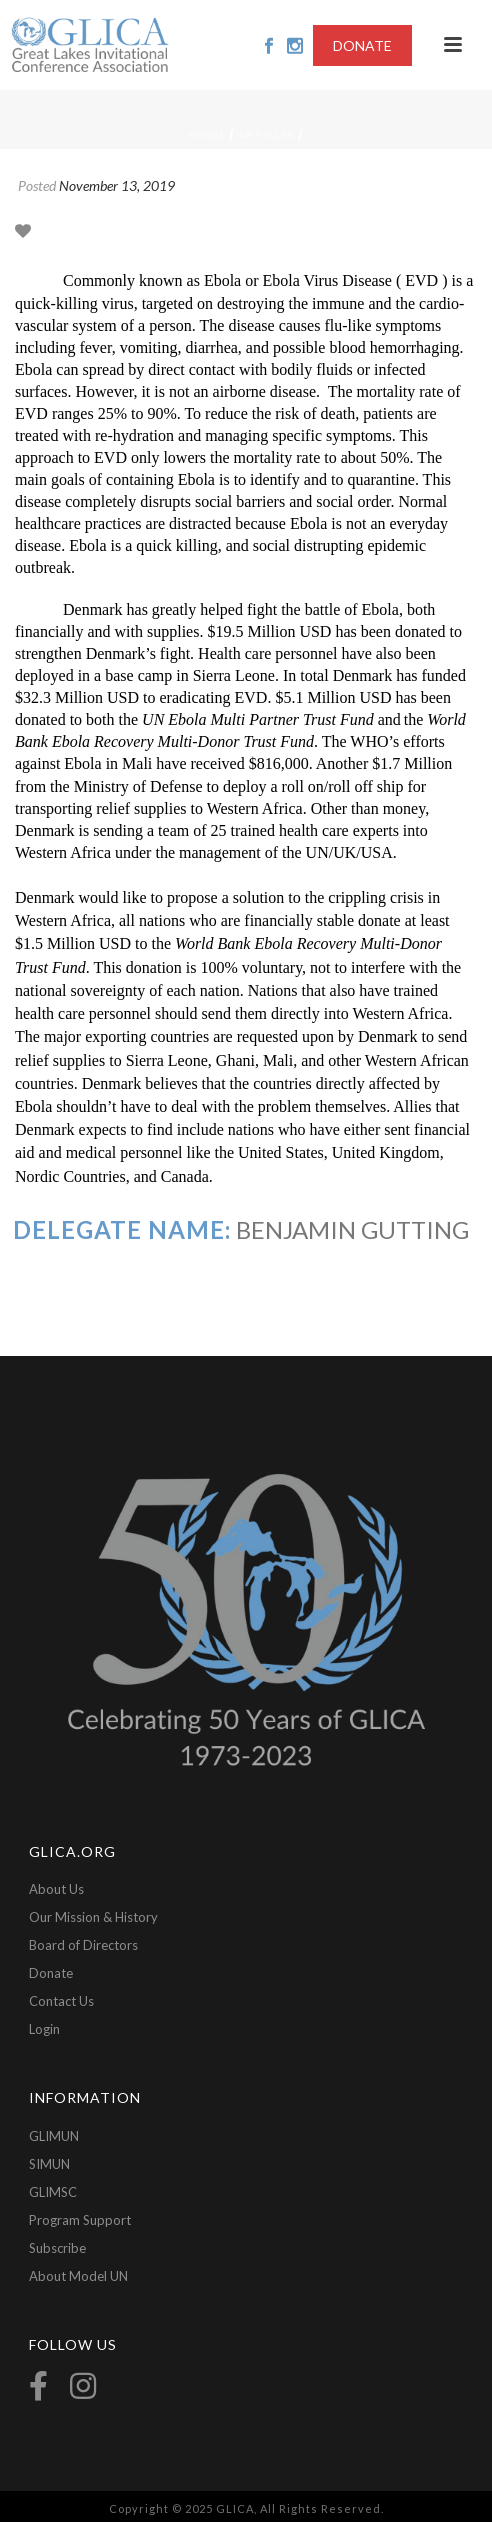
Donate (51, 1973)
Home (207, 135)
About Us (56, 1889)
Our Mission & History (93, 1917)
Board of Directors (83, 1945)
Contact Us (61, 2001)
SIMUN (49, 2164)
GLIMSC (53, 2192)
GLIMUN (54, 2136)
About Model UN (78, 2276)
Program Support (80, 2220)
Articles (266, 135)
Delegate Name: (122, 1229)
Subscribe (57, 2248)
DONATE (362, 45)
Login (44, 2029)
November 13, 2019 (117, 185)
